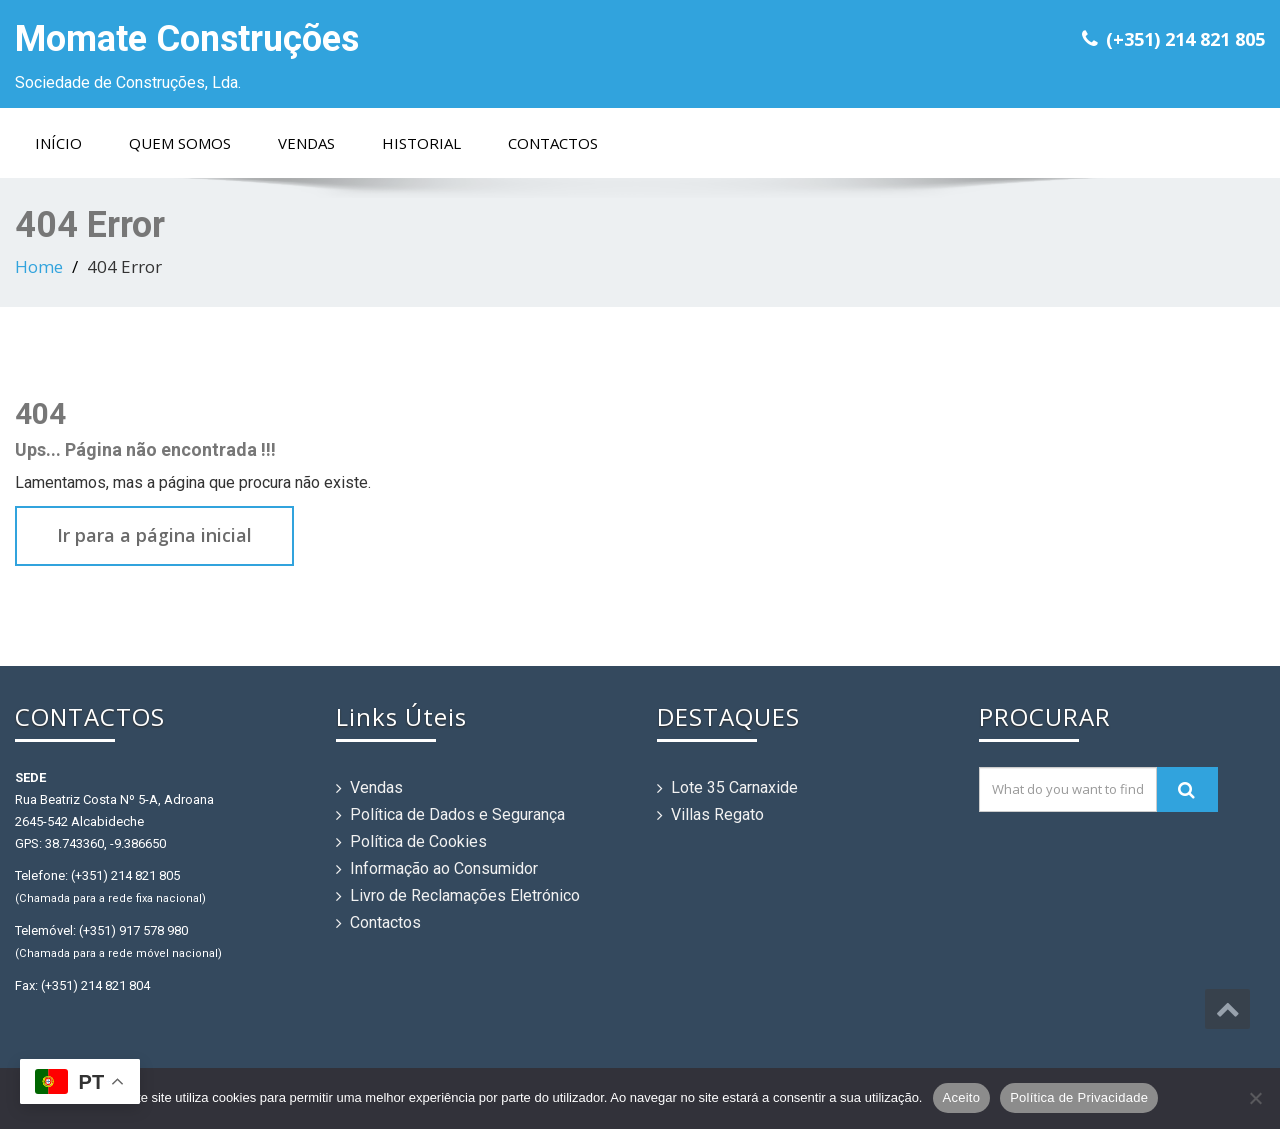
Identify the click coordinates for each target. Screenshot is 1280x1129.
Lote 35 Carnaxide (734, 787)
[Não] (1255, 1098)
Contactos (553, 143)
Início (58, 143)
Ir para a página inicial (154, 535)
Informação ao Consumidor (444, 868)
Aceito (962, 1097)
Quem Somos (180, 143)
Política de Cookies (418, 841)
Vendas (306, 143)
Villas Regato (717, 814)
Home (39, 266)
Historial (421, 143)
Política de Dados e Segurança (457, 814)
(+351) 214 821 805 (1185, 39)
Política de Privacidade (1079, 1097)
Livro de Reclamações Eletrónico (465, 895)
